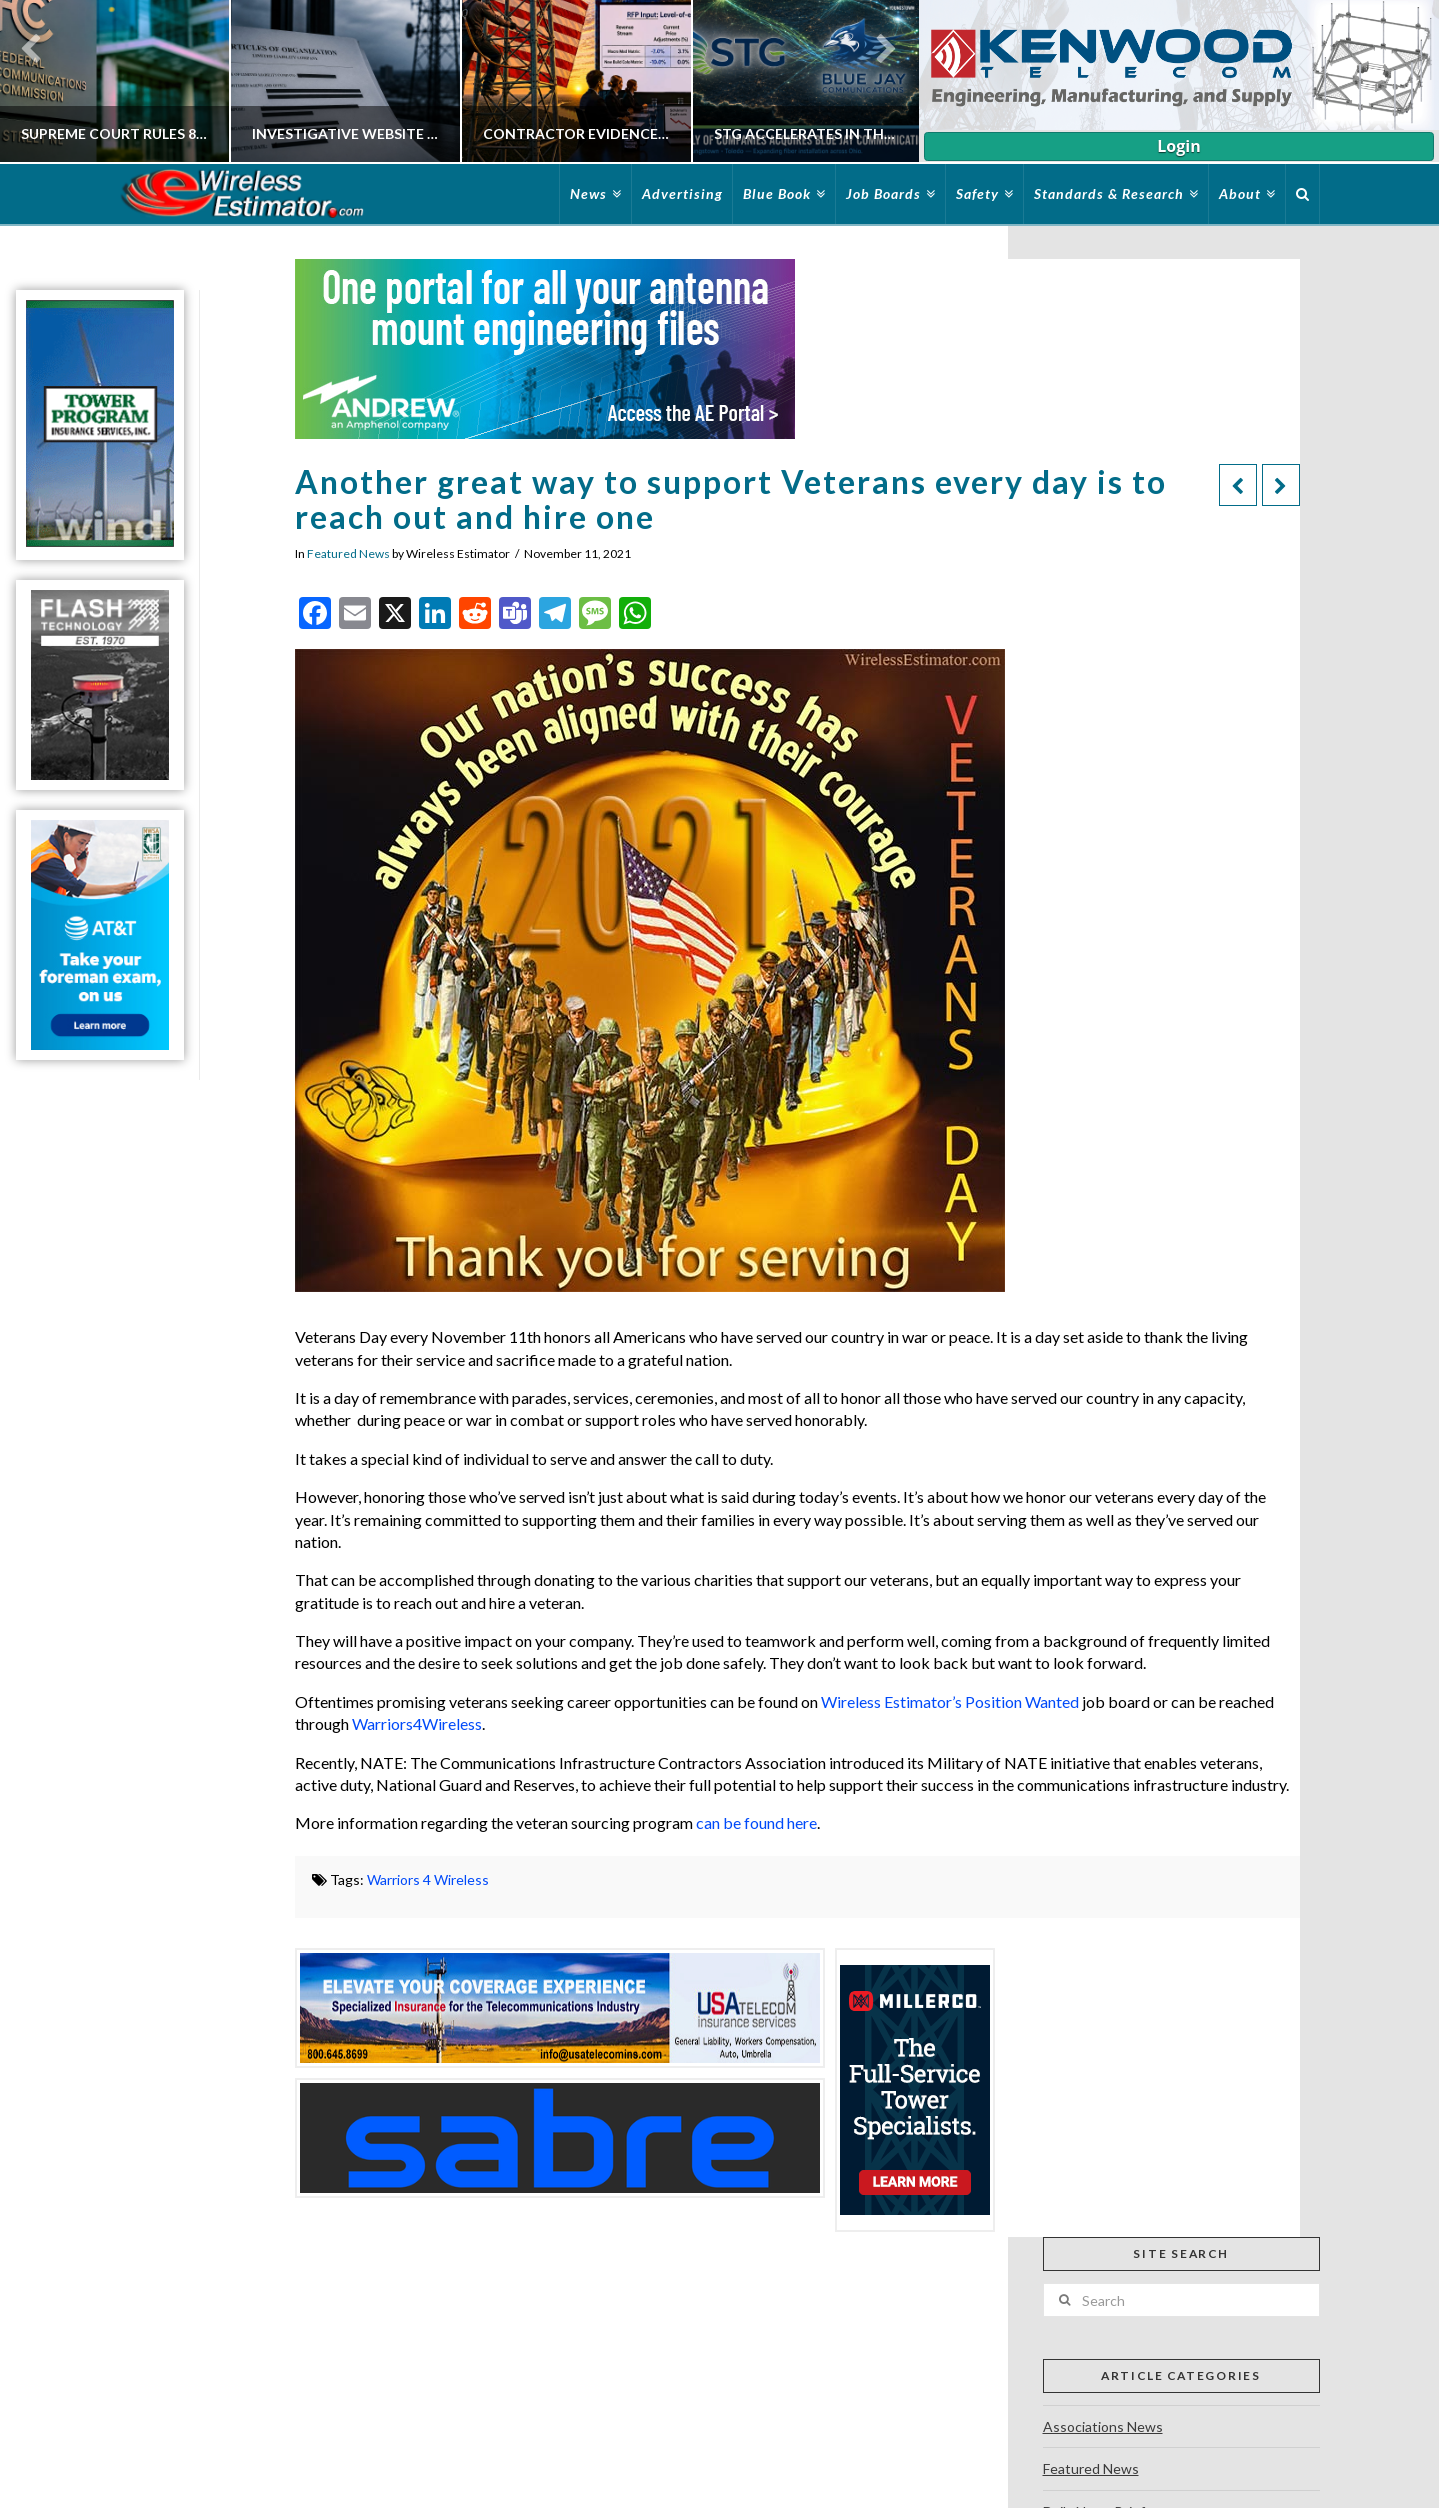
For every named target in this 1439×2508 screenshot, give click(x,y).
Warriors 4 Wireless (428, 1879)
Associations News (1103, 2426)
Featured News (348, 553)
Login (1178, 146)
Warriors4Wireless (417, 1723)
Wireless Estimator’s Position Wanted (950, 1701)
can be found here (756, 1822)
